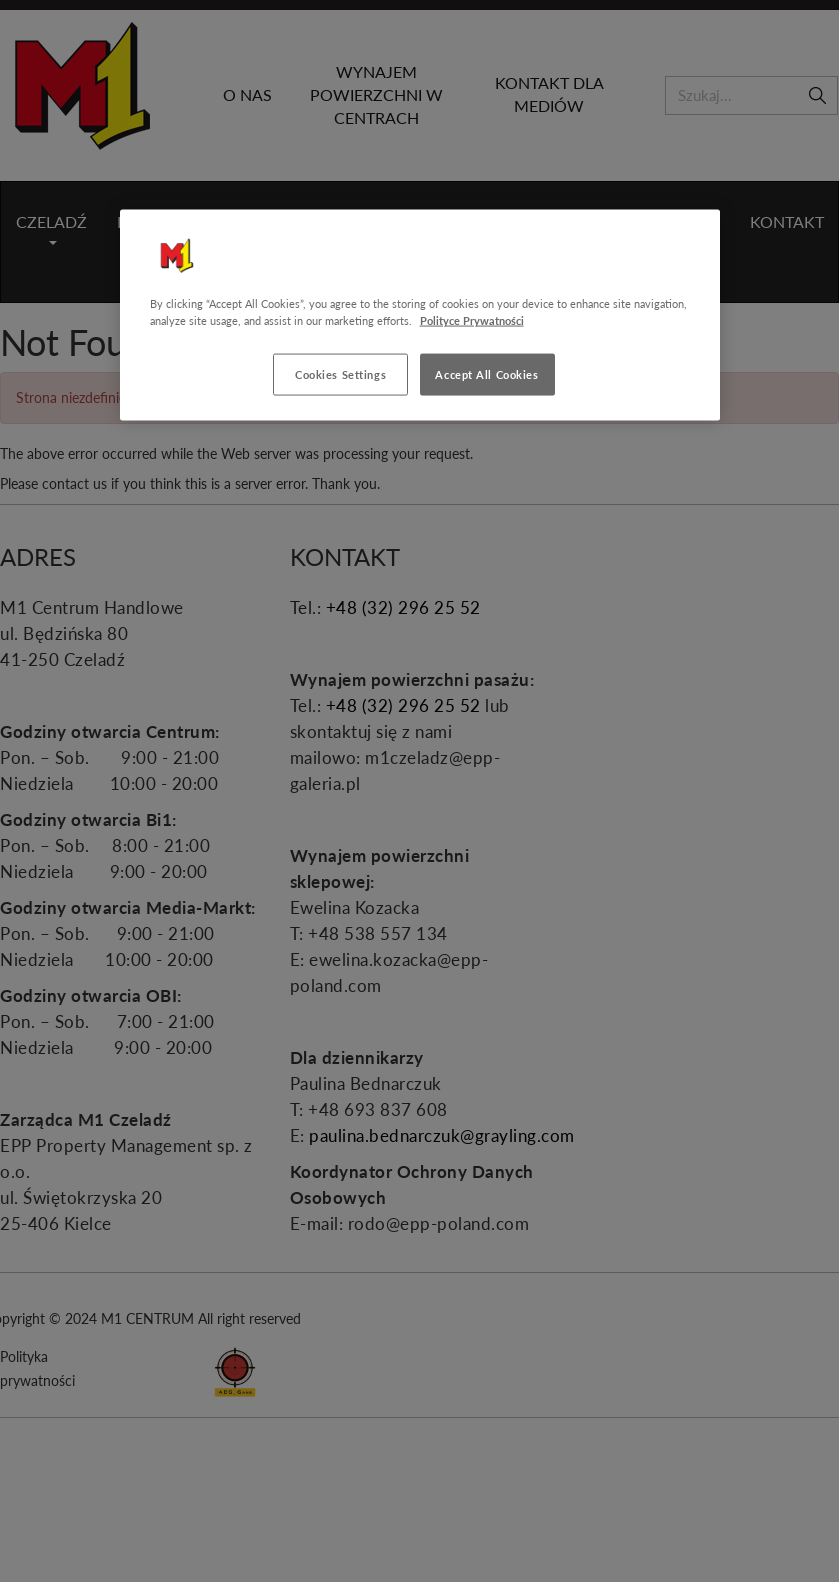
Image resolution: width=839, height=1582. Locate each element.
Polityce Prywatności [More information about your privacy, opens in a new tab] (472, 320)
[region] (420, 315)
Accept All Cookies (486, 374)
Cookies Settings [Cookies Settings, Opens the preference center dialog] (340, 374)
